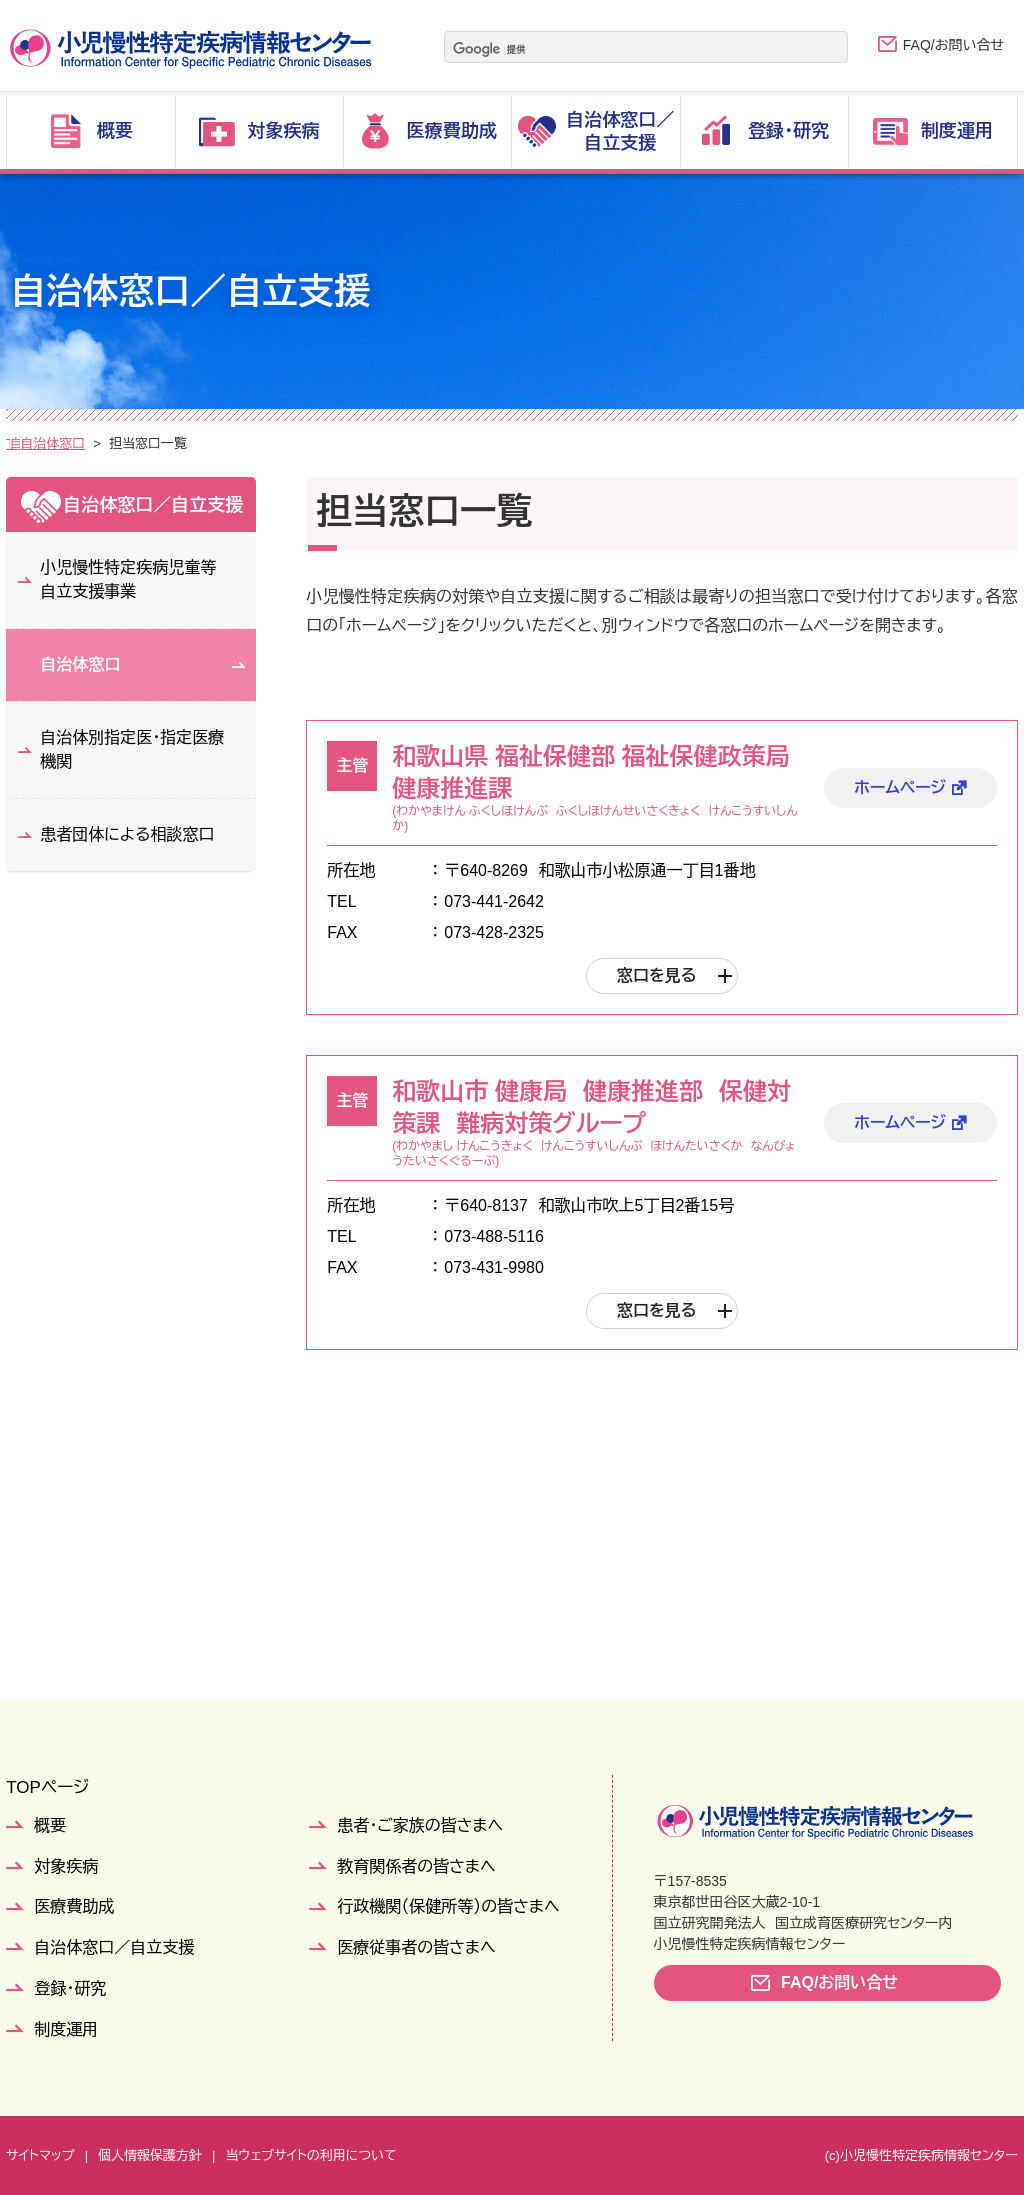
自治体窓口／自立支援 (121, 443)
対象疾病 (66, 1866)
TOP (19, 443)
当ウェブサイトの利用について (310, 2155)
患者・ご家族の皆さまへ (420, 1825)
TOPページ (47, 1787)
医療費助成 (74, 1906)
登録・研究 (70, 1988)
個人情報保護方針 (150, 2155)
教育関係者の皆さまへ (416, 1866)
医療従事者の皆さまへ (416, 1947)
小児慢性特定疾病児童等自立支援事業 (128, 579)
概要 (50, 1825)
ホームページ (900, 787)
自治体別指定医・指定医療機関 (132, 749)
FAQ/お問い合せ (953, 45)
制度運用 (66, 2029)
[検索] (621, 49)
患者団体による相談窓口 (127, 834)
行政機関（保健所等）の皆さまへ (448, 1906)
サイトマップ (40, 2155)
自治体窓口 (242, 443)
